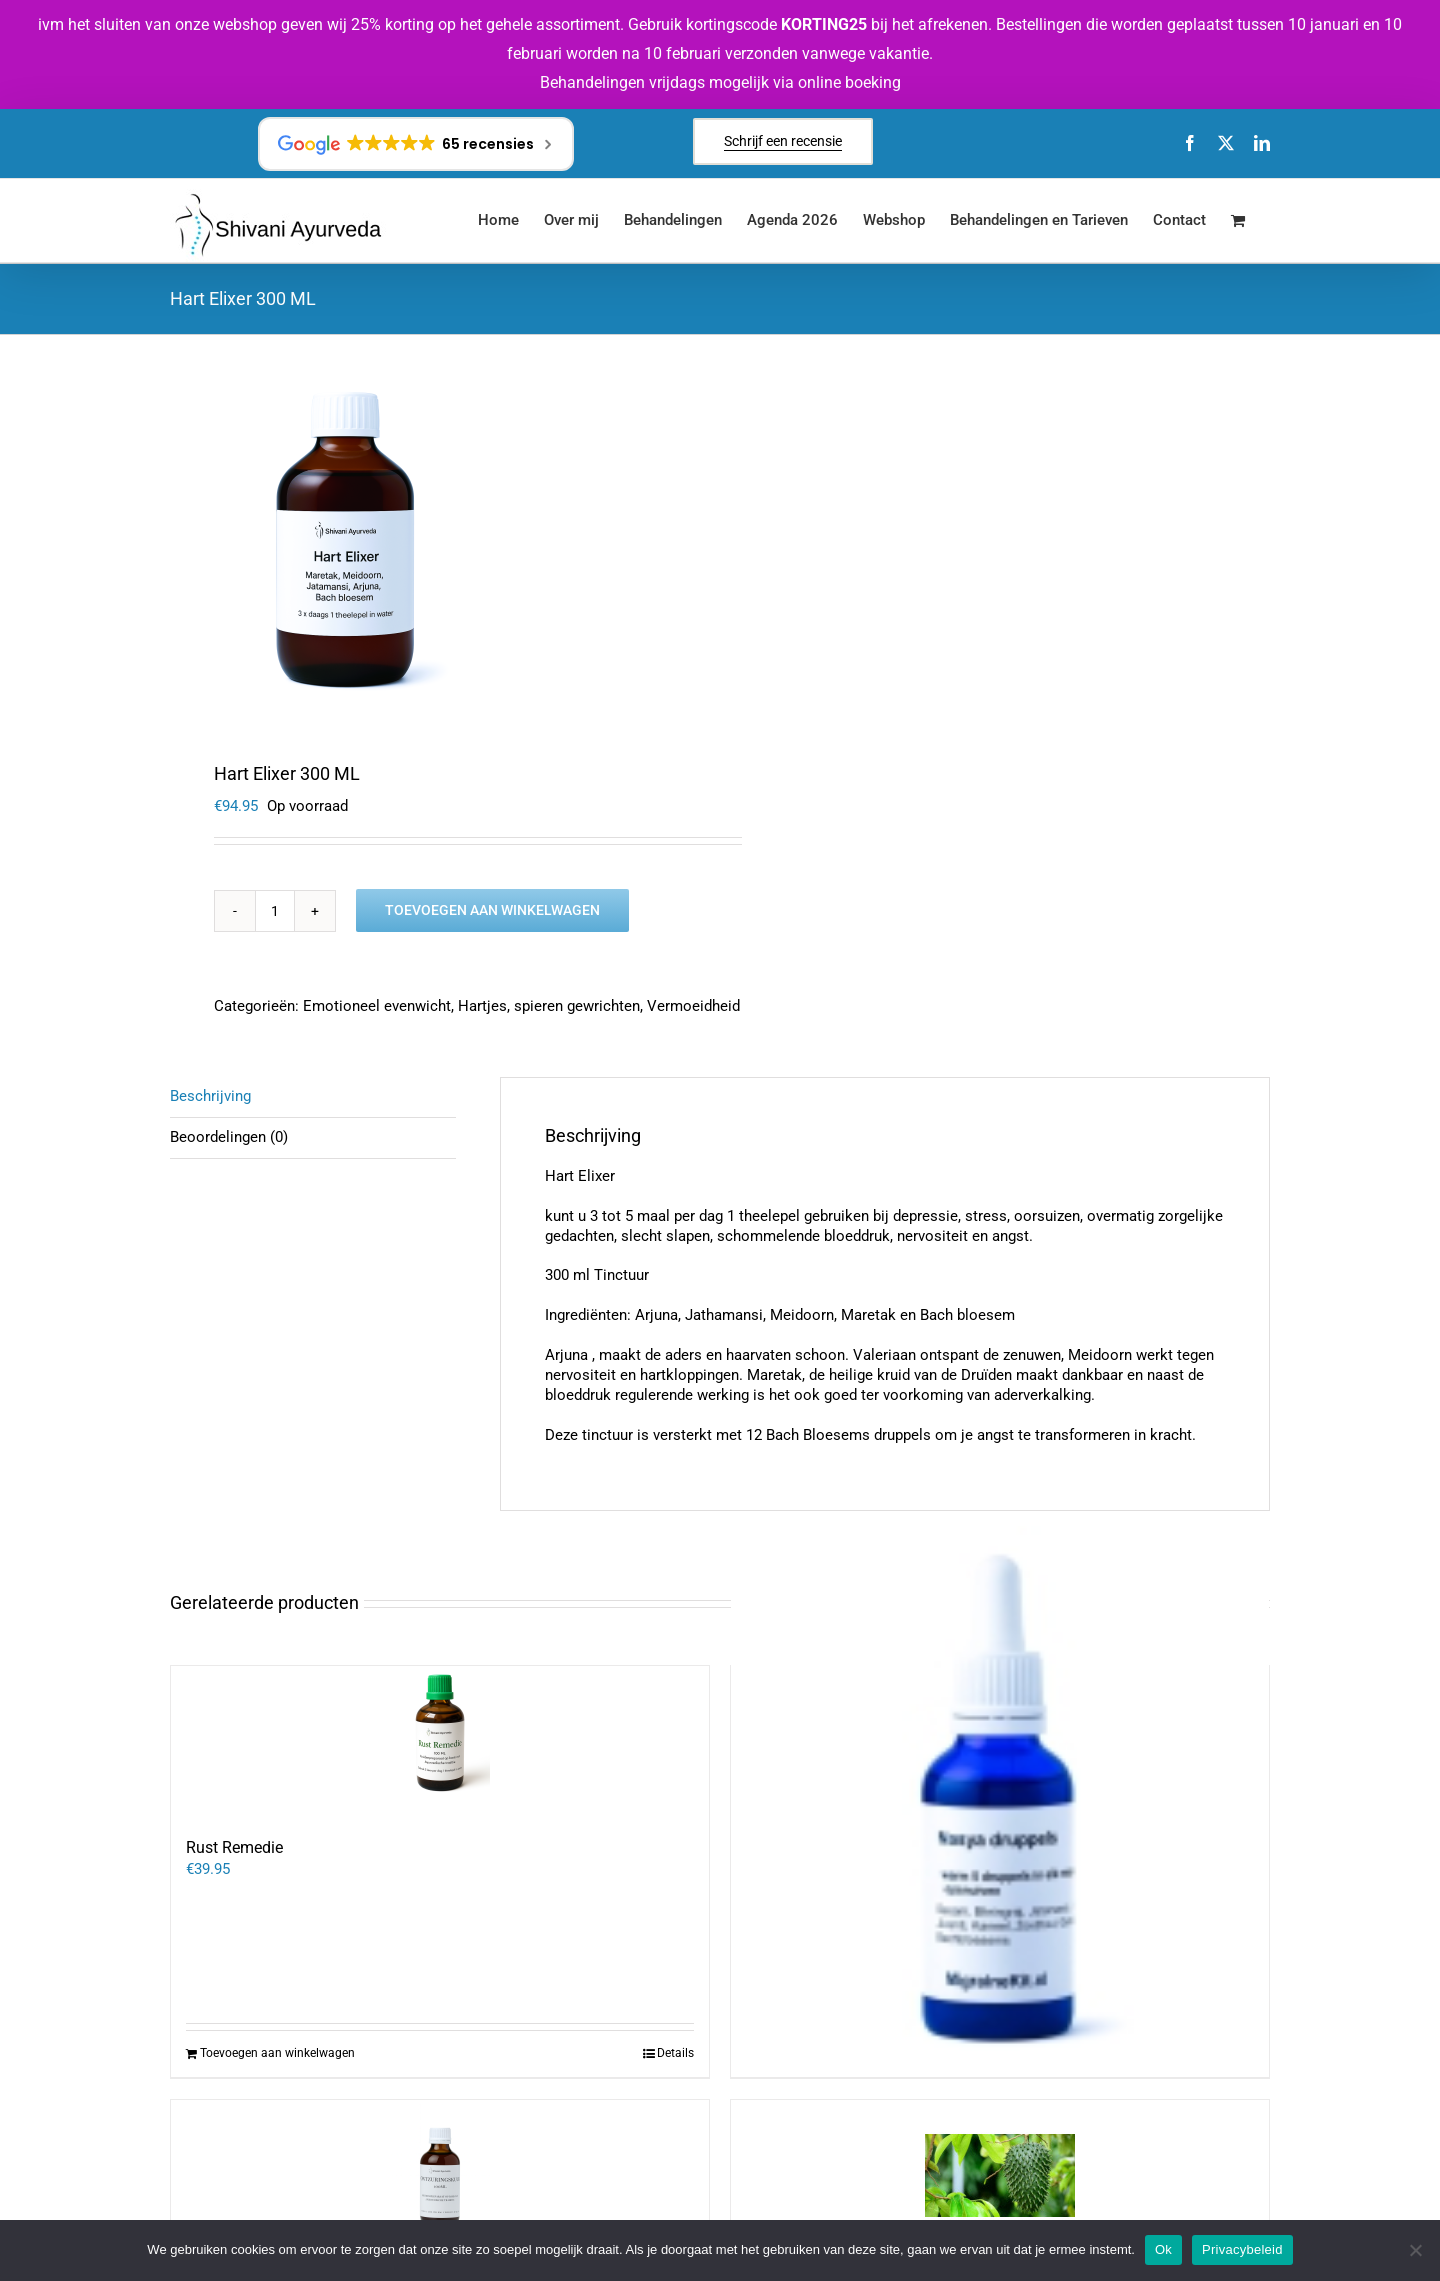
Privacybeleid (1242, 2249)
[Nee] (1415, 2250)
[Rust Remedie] (440, 1741)
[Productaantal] (275, 911)
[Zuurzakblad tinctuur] (1000, 2175)
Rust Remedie (234, 1847)
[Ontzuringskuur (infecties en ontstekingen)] (440, 2175)
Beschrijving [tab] (210, 1096)
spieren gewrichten (577, 1006)
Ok (1163, 2249)
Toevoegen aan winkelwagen (492, 910)
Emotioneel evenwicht (377, 1006)
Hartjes (482, 1006)
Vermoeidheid (693, 1006)
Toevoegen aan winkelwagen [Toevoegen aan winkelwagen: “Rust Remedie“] (277, 2053)
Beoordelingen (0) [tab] (229, 1137)
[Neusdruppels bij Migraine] (1000, 1795)
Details (675, 2053)
